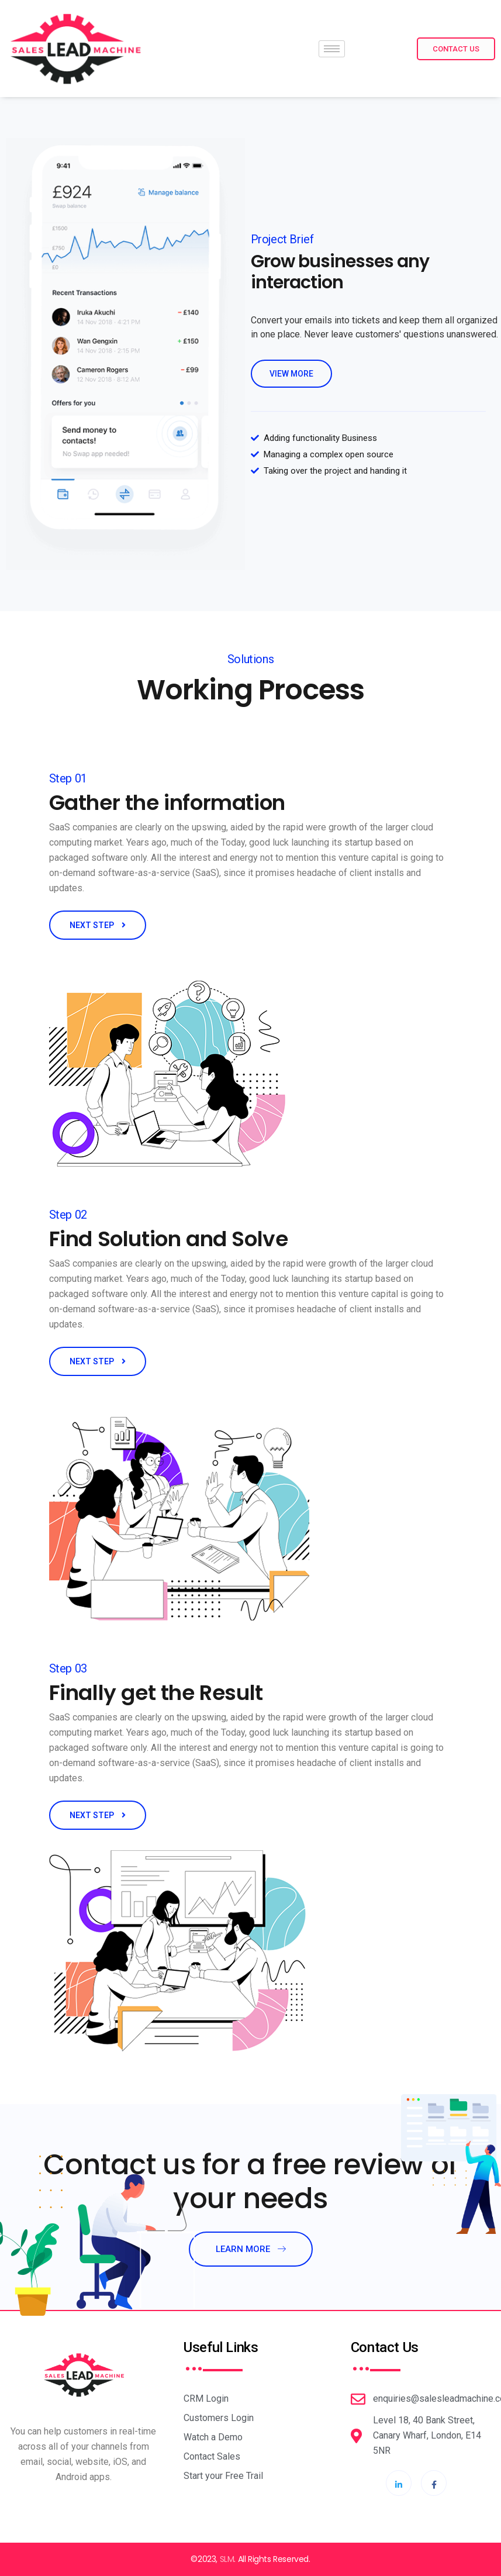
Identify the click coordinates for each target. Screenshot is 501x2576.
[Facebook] (434, 2483)
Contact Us (456, 48)
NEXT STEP (98, 925)
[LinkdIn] (399, 2483)
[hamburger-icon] (332, 48)
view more (291, 373)
